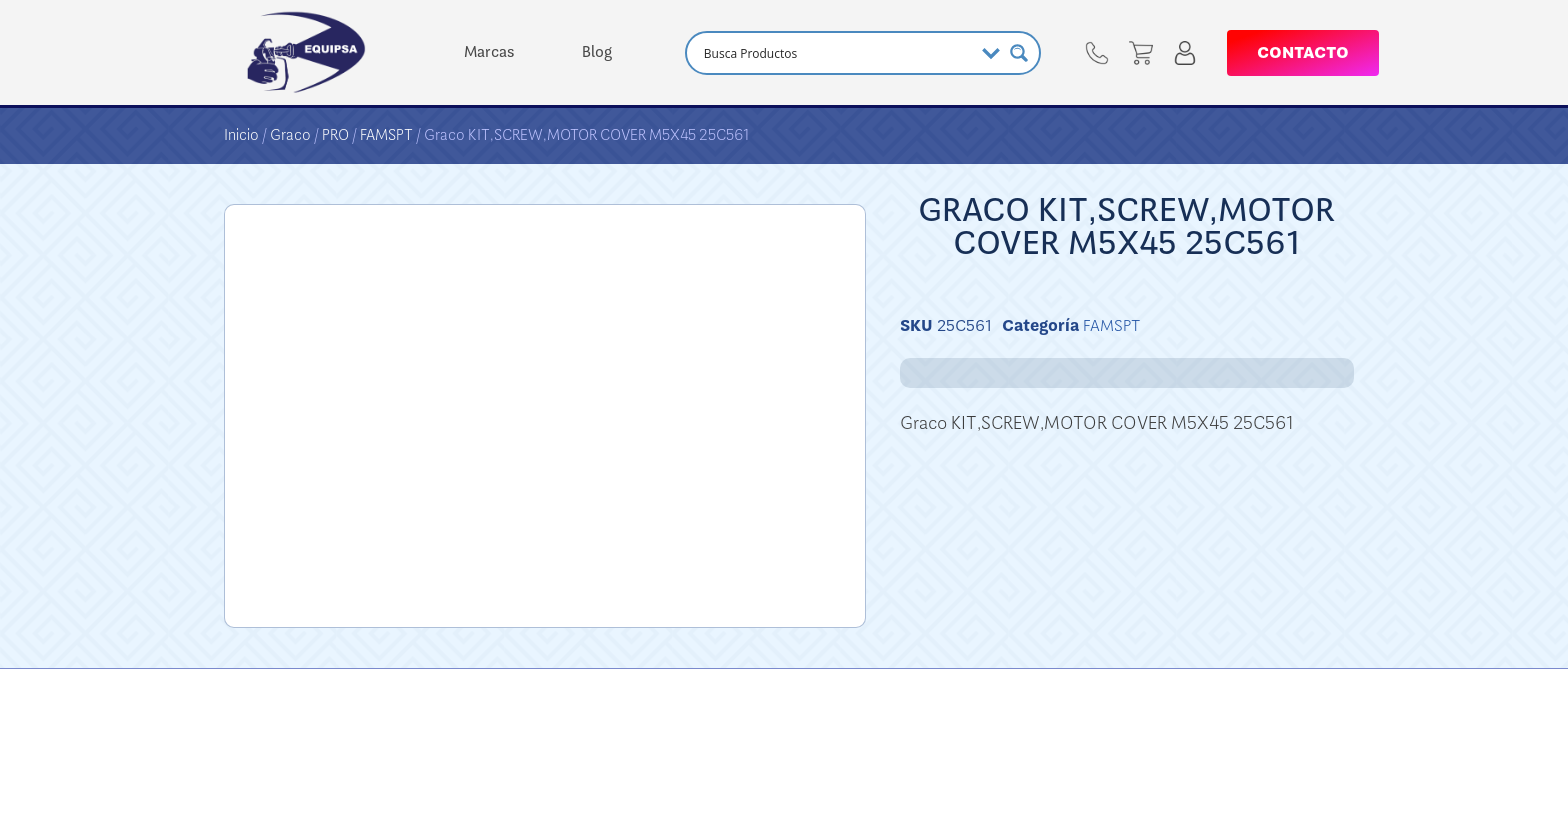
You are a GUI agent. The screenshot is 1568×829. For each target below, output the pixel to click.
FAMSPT (386, 135)
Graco (290, 135)
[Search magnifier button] (1019, 53)
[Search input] (836, 53)
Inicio (241, 135)
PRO (335, 135)
